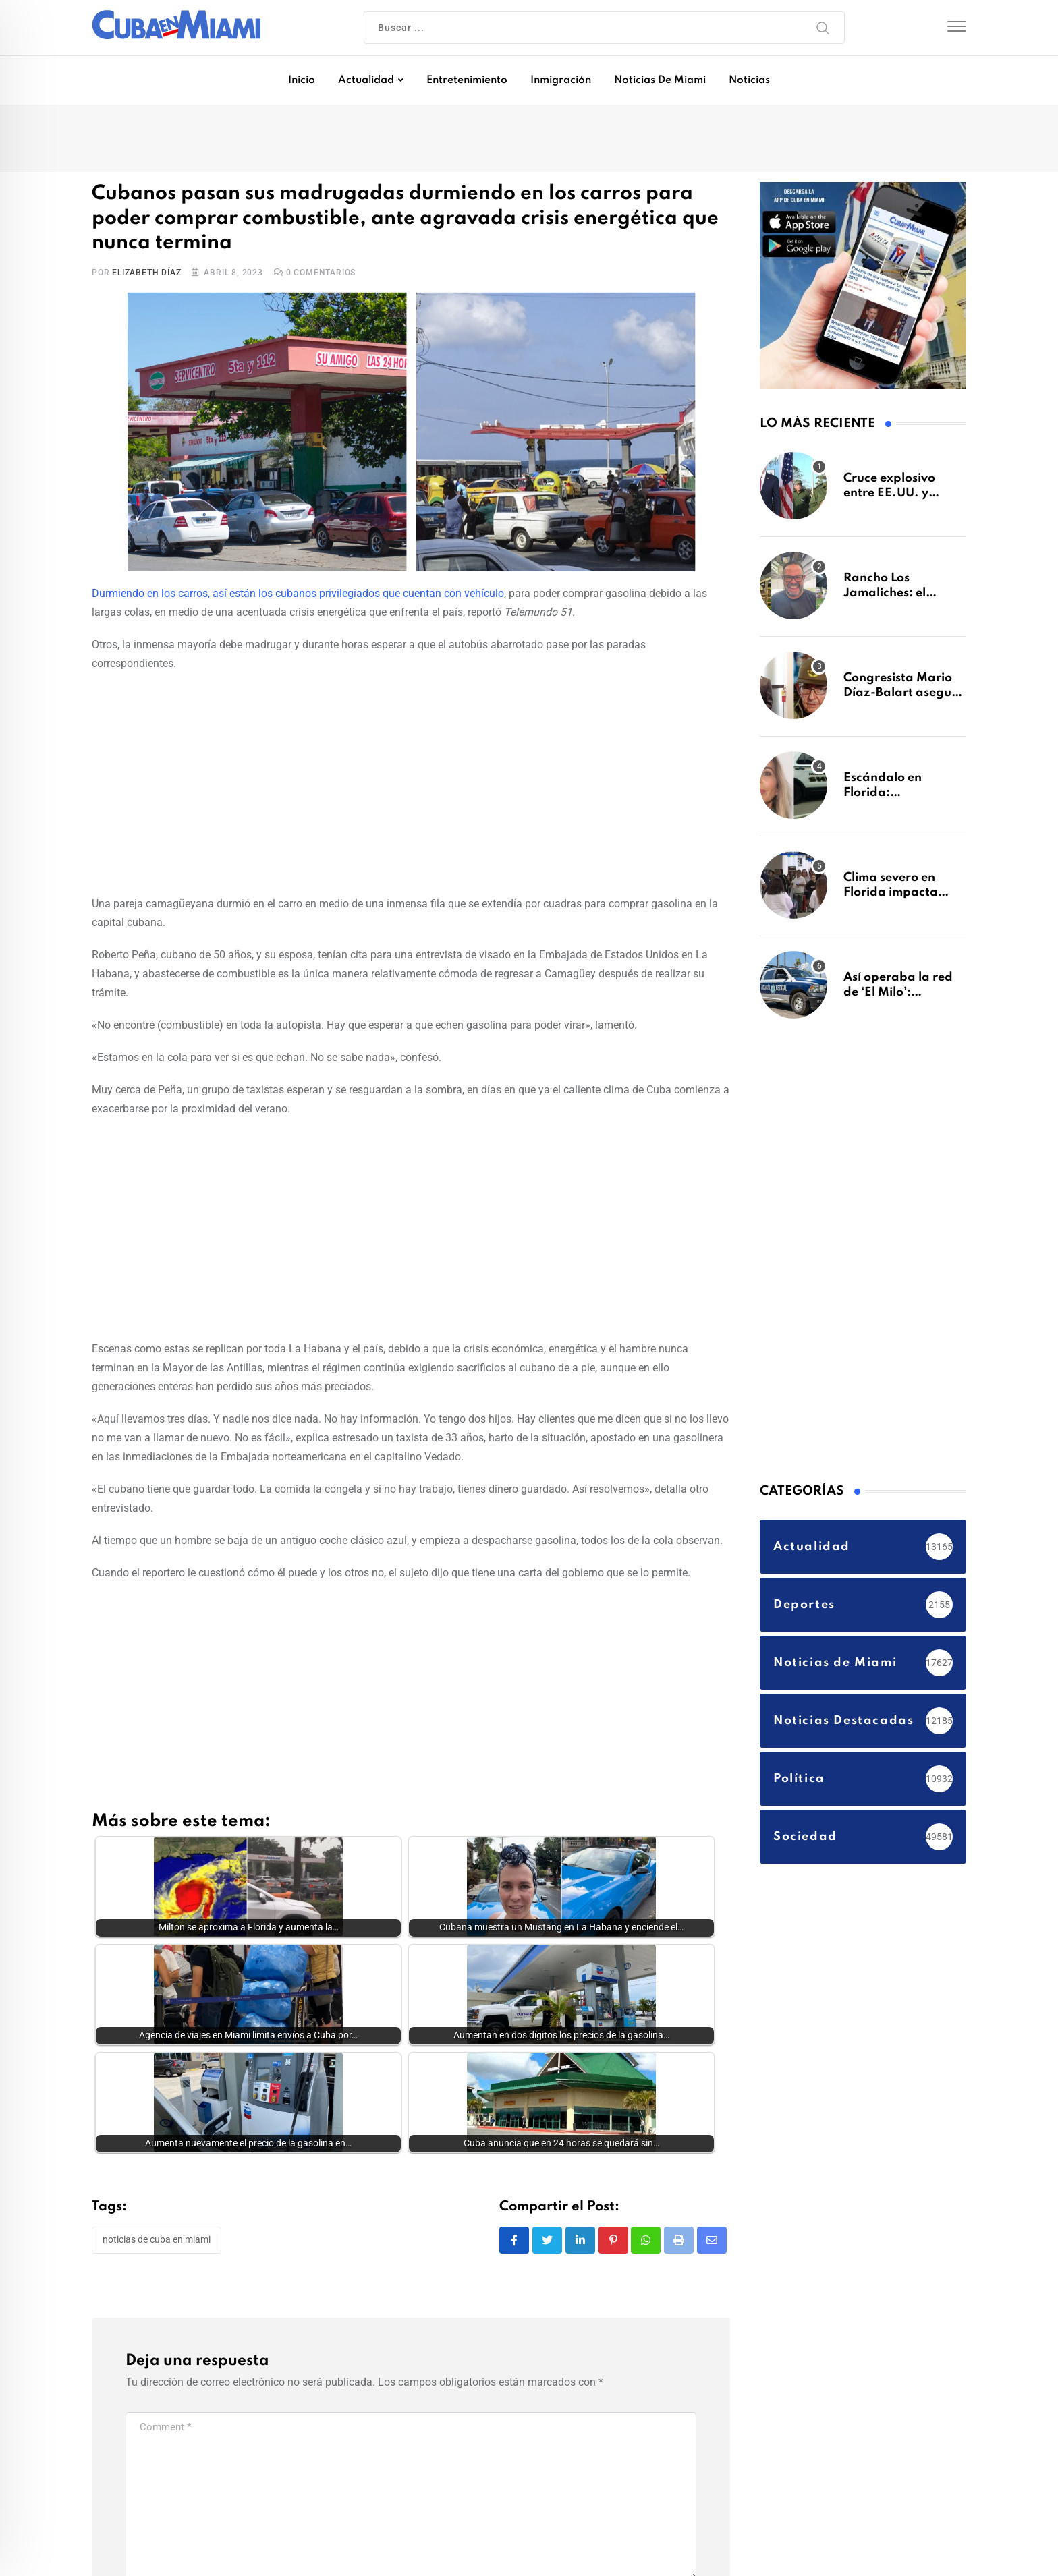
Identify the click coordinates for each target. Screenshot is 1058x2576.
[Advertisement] (411, 781)
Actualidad (366, 80)
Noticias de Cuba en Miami (157, 2243)
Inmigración (560, 80)
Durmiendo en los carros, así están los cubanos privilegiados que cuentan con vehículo (298, 593)
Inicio (301, 80)
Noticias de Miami (660, 80)
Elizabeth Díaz (146, 272)
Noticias (749, 80)
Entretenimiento (466, 80)
